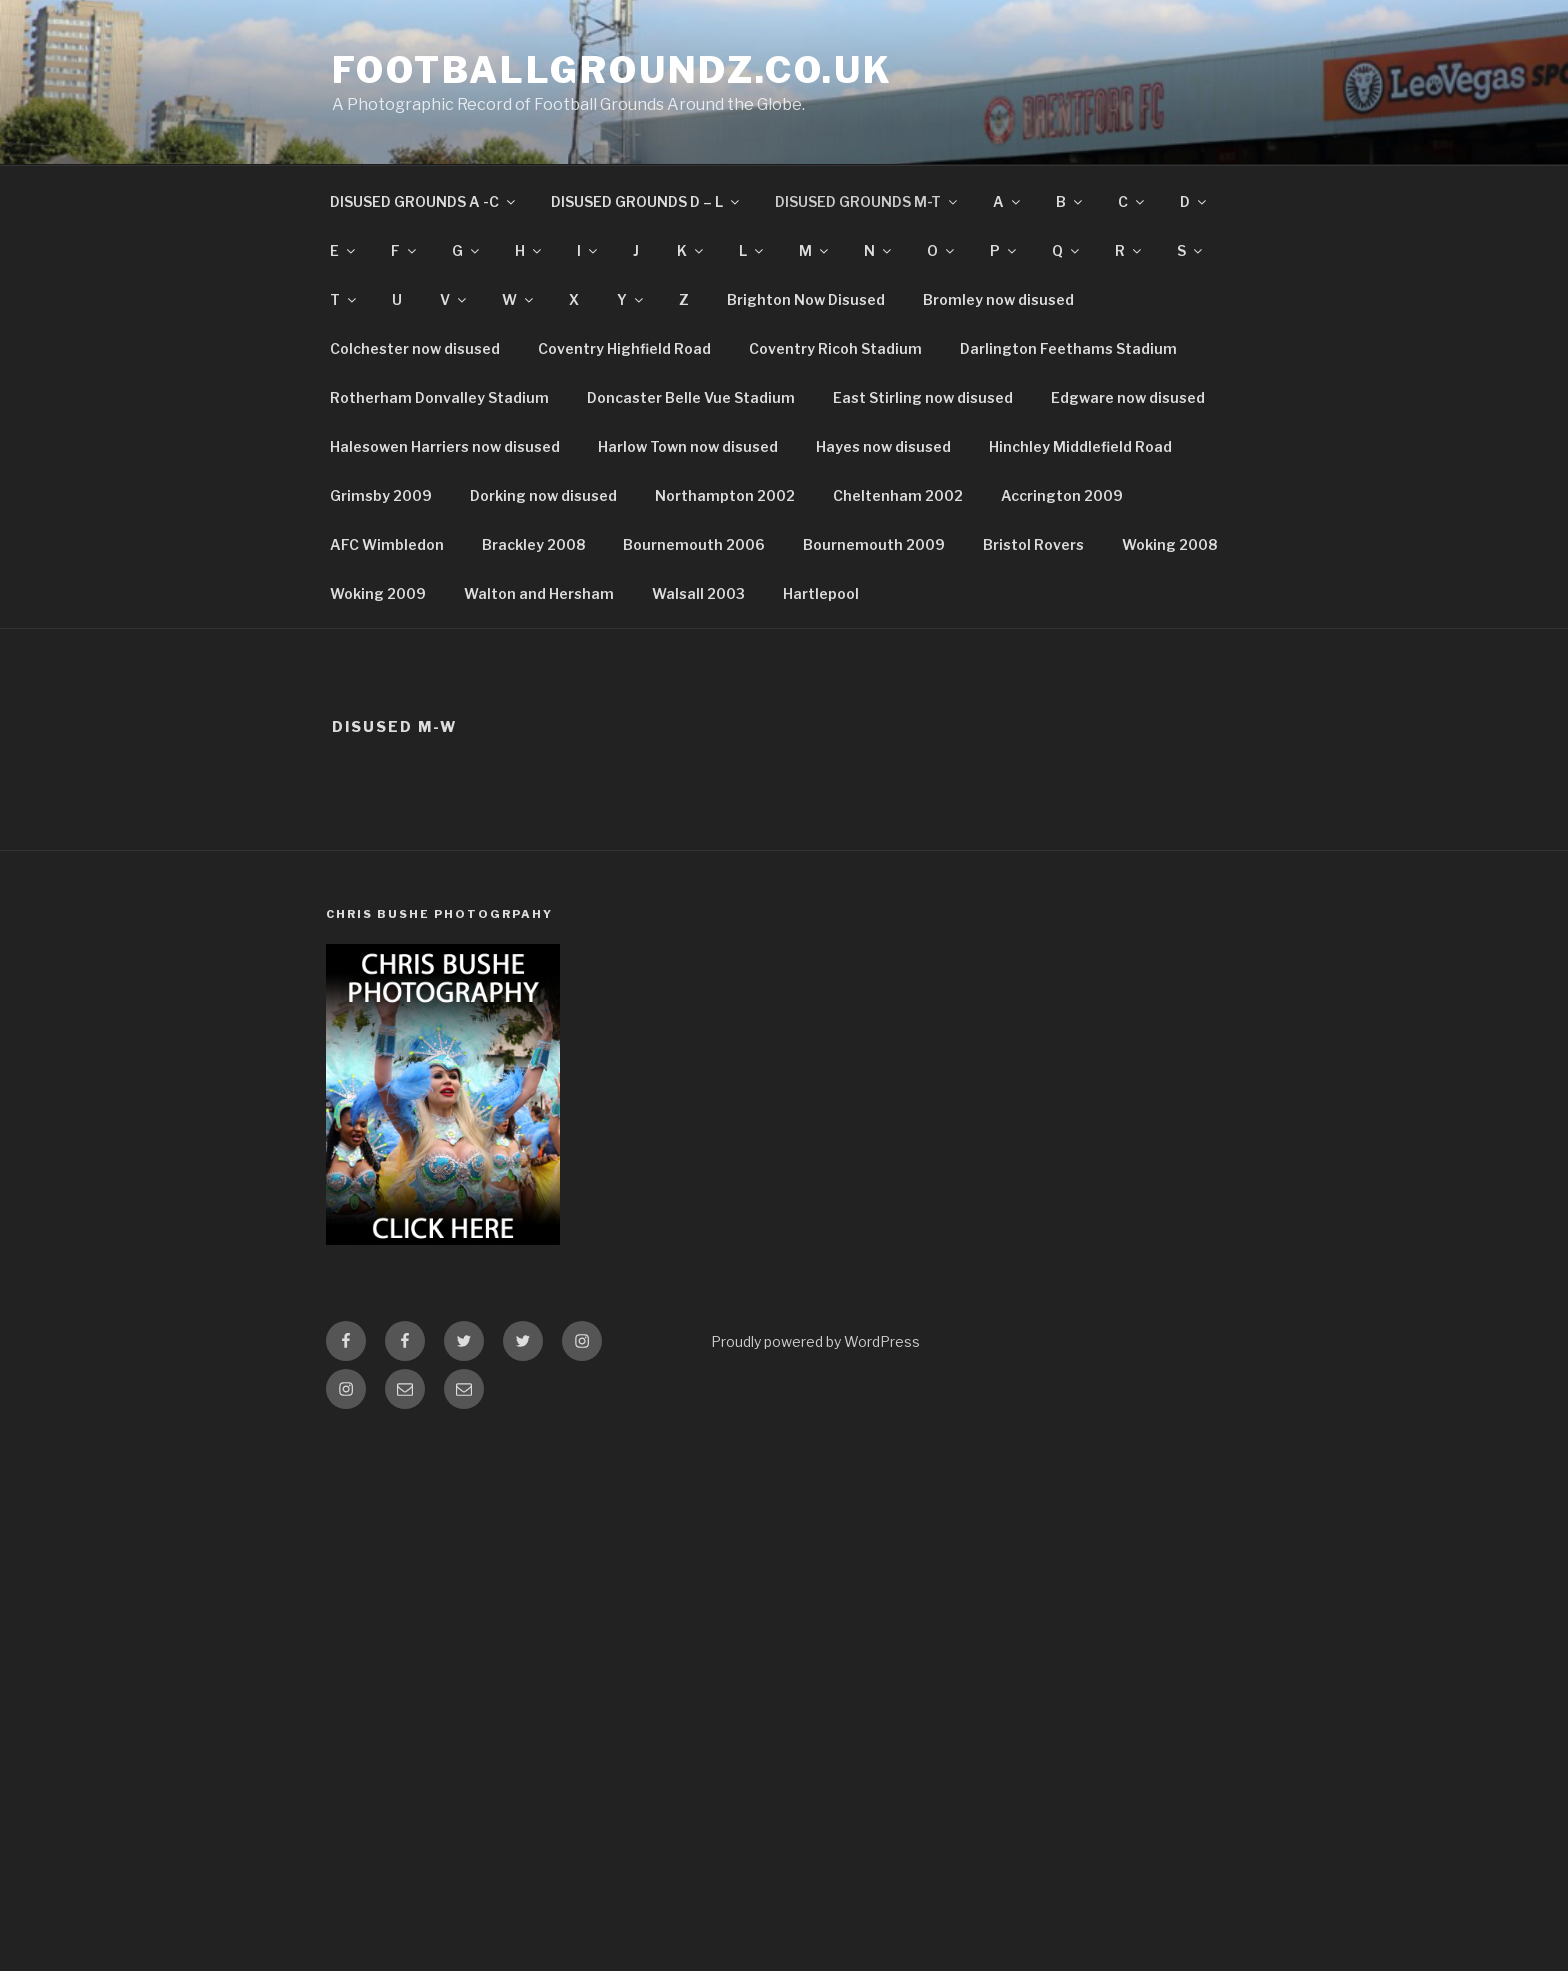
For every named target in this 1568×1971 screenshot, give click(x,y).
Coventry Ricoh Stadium (835, 348)
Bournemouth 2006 (694, 544)
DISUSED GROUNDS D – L (646, 201)
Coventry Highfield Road (624, 348)
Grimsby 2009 (381, 495)
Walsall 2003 (698, 593)
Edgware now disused (1128, 397)
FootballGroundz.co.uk (612, 70)
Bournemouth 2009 (874, 544)
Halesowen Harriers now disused (445, 446)
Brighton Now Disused (806, 299)
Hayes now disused (883, 446)
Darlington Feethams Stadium (1068, 348)
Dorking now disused (543, 495)
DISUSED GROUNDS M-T (867, 201)
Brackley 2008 (533, 544)
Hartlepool (821, 593)
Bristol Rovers (1033, 544)
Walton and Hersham (539, 593)
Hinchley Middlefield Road (1080, 446)
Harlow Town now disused (688, 446)
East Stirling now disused (923, 397)
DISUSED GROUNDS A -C (424, 201)
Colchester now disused (415, 348)
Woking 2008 (1169, 544)
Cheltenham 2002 (898, 495)
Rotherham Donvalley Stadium (439, 397)
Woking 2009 (378, 593)
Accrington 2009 (1062, 495)
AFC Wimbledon (387, 544)
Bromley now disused (998, 299)
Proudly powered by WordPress (815, 1341)
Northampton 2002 (725, 495)
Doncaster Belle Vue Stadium (691, 397)
